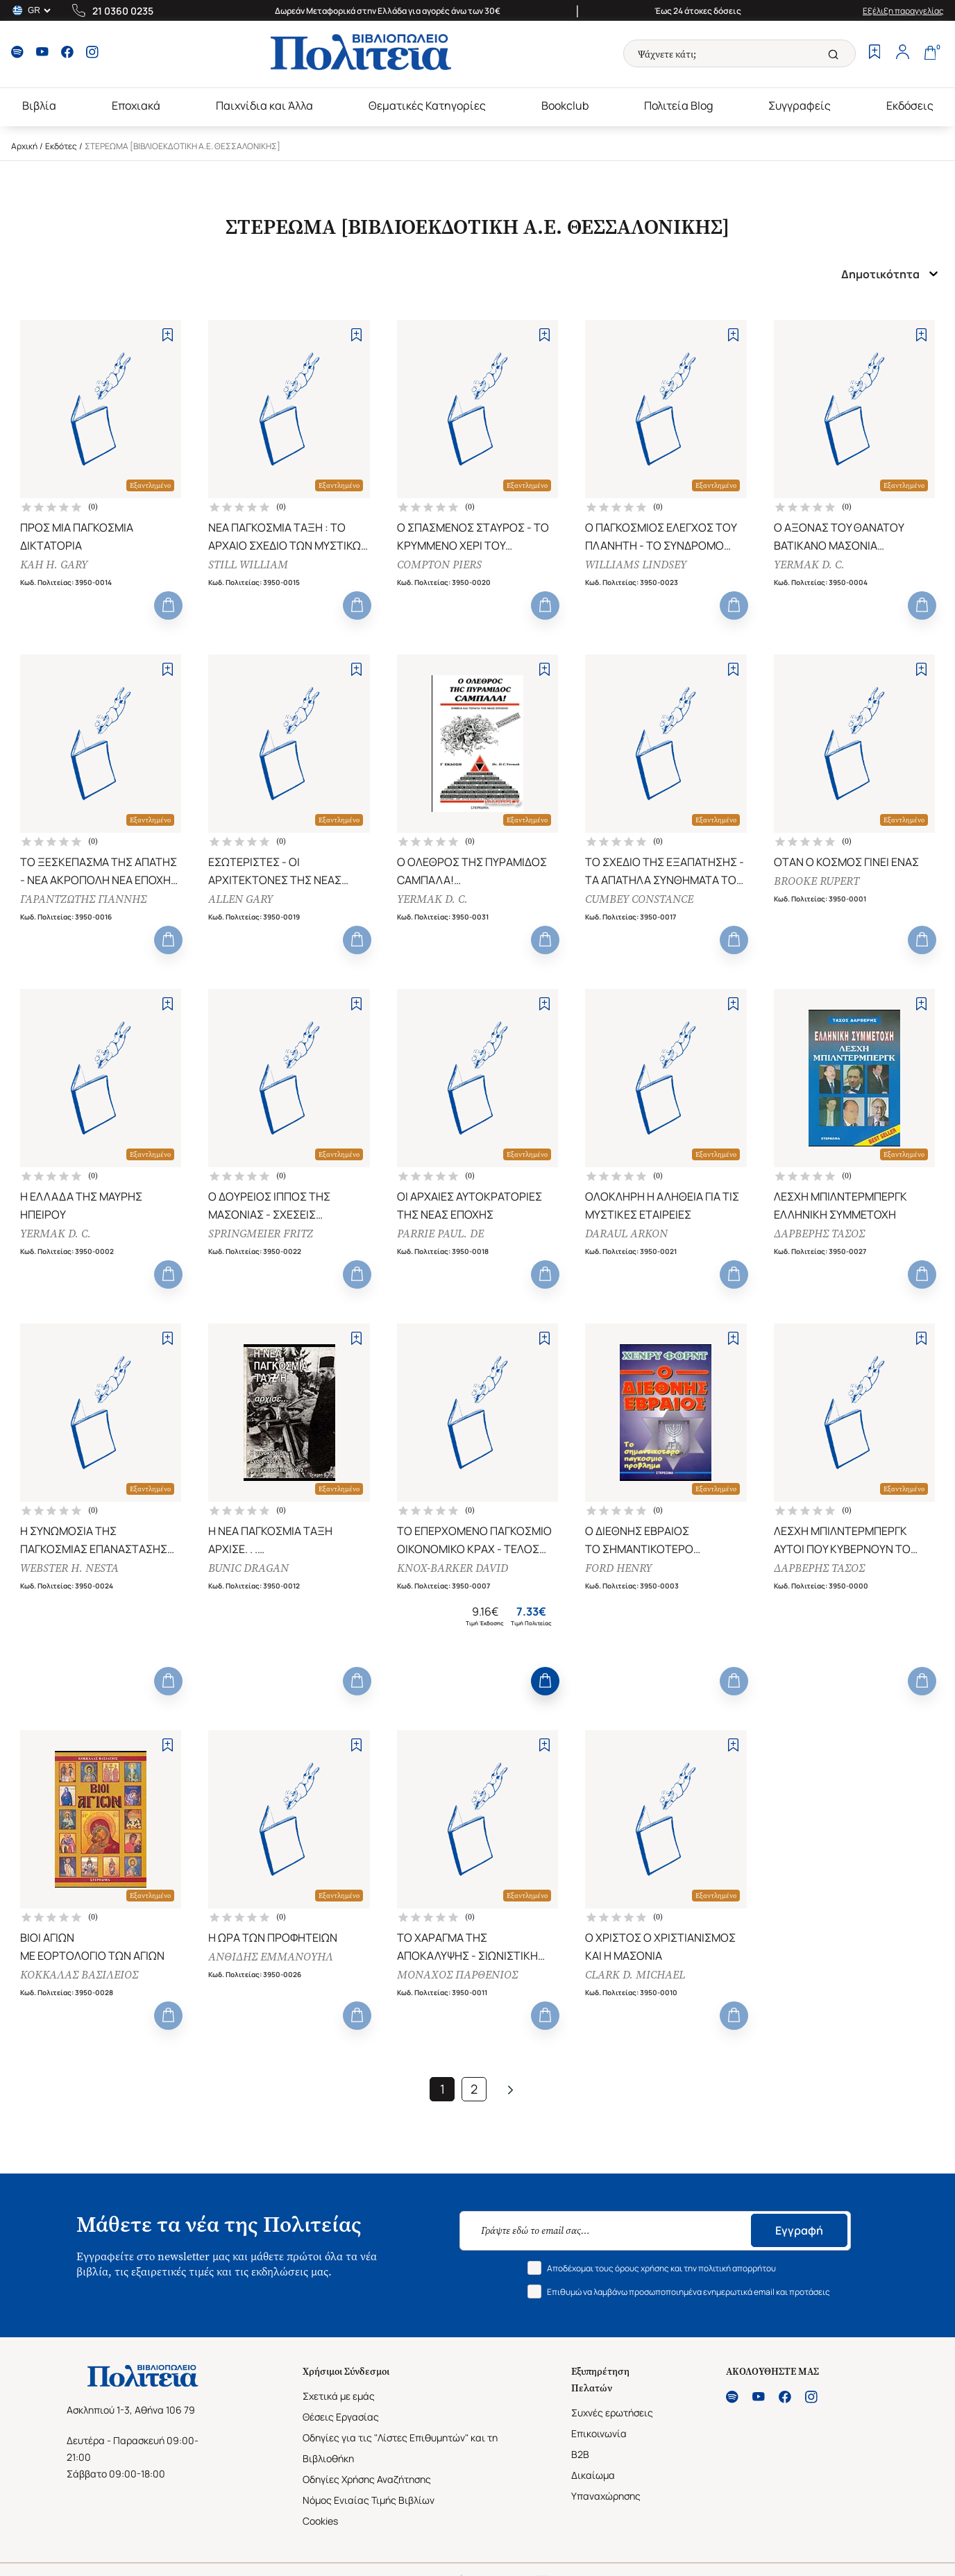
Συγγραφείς (799, 105)
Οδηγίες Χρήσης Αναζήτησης (367, 2479)
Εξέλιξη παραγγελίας (903, 11)
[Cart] (930, 53)
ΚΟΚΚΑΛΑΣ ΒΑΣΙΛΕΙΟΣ (79, 1974)
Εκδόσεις (909, 105)
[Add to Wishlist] (167, 334)
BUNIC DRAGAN (248, 1568)
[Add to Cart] (168, 605)
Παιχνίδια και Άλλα (264, 105)
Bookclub (565, 105)
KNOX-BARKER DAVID (452, 1568)
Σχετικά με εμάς (339, 2396)
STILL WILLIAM (248, 564)
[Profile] (902, 53)
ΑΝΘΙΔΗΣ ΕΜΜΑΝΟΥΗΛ (270, 1956)
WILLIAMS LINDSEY (635, 564)
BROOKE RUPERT (816, 881)
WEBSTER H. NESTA (69, 1568)
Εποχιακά (136, 105)
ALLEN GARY (240, 899)
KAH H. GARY (53, 564)
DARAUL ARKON (626, 1233)
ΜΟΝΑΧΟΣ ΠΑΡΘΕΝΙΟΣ (457, 1974)
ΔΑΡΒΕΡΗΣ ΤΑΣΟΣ (819, 1233)
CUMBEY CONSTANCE (639, 899)
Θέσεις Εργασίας (341, 2416)
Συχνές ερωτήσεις (612, 2412)
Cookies (320, 2520)
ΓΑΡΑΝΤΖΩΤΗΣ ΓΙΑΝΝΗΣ (83, 899)
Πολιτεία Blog (678, 105)
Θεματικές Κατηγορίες (427, 105)
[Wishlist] (874, 53)
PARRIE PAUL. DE (440, 1233)
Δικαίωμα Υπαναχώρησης (606, 2485)
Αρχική (24, 146)
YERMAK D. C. (809, 564)
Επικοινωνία (599, 2433)
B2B (580, 2454)
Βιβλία (39, 105)
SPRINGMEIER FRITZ (260, 1233)
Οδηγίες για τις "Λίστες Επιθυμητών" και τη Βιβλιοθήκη (400, 2448)
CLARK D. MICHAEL (635, 1974)
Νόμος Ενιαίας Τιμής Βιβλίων (368, 2500)
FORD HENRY (618, 1568)
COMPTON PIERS (439, 564)
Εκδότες (61, 146)
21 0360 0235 (122, 10)
